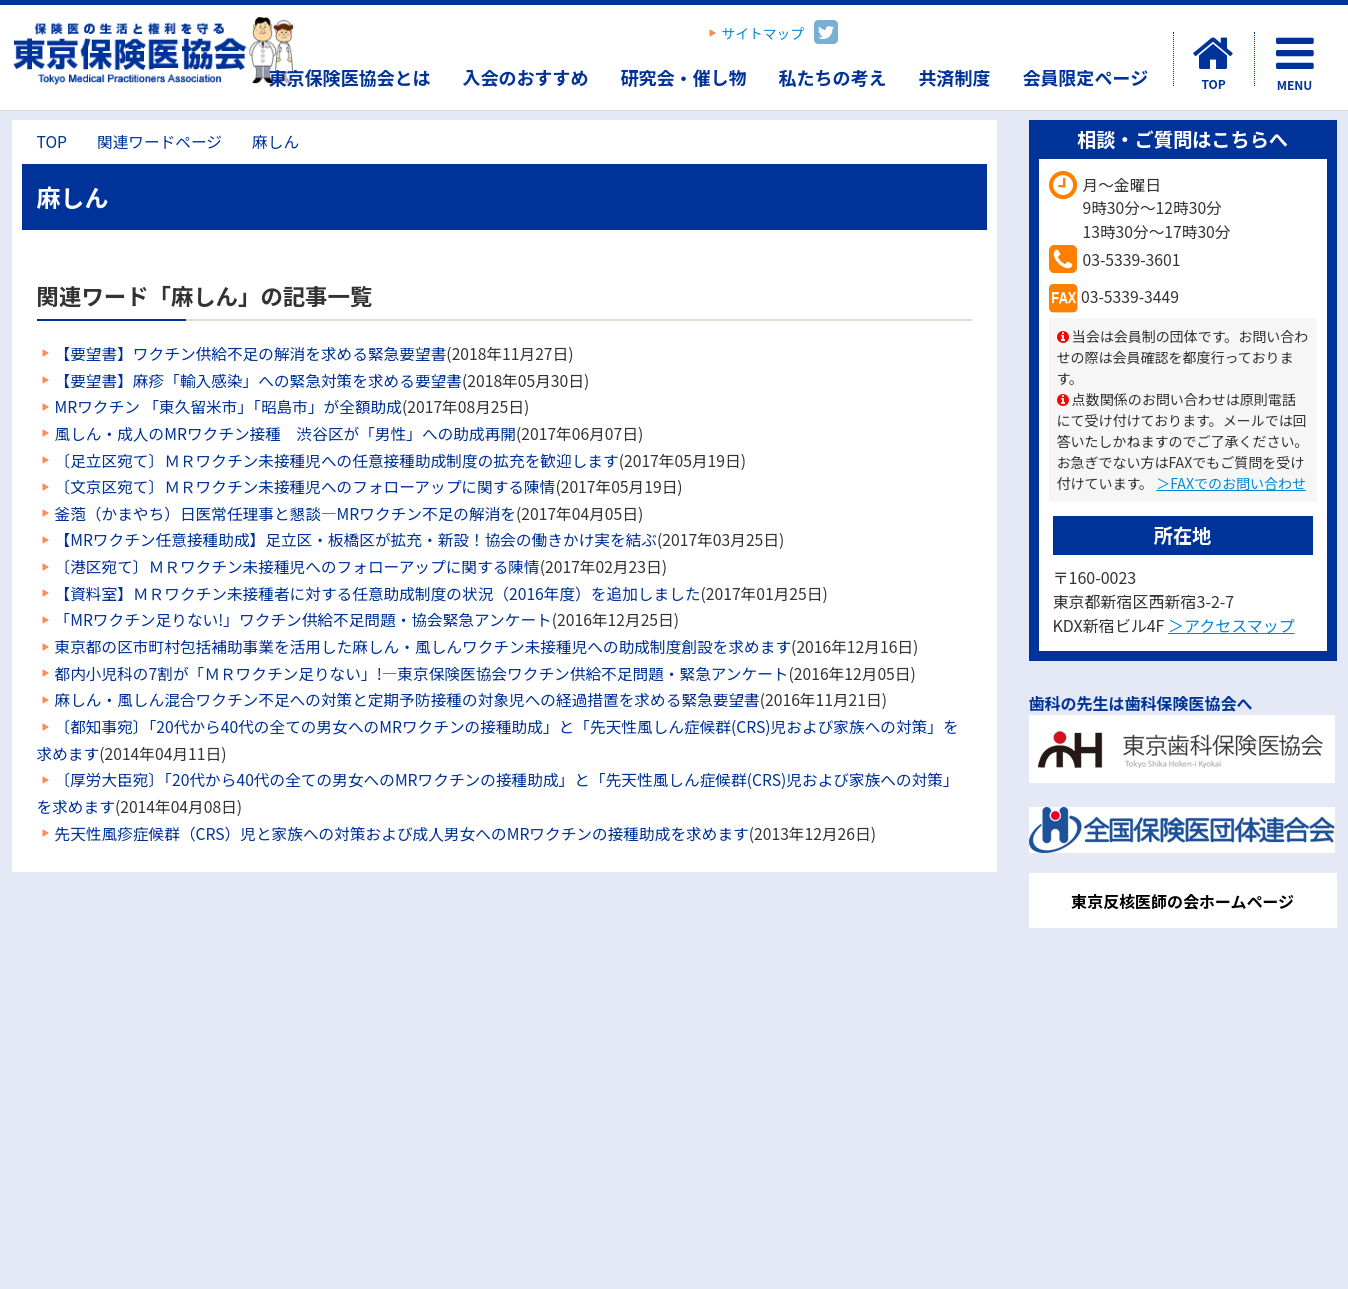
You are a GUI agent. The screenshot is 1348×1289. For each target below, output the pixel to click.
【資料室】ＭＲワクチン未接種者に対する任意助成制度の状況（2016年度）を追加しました (378, 593)
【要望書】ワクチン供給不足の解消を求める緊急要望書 (251, 353)
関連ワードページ (159, 141)
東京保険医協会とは (350, 77)
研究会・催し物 (684, 77)
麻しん (275, 141)
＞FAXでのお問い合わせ (1231, 483)
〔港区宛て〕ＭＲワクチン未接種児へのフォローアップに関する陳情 (297, 566)
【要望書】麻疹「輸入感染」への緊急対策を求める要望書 (258, 380)
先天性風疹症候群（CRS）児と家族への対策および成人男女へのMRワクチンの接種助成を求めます (402, 833)
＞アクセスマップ (1231, 625)
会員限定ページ (1086, 77)
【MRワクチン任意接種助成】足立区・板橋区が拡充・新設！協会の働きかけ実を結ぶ (356, 539)
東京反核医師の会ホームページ (1182, 901)
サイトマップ (763, 33)
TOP (52, 141)
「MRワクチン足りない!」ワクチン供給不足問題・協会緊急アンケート (303, 619)
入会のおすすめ (526, 77)
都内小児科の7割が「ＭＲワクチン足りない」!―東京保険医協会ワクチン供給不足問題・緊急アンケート (422, 673)
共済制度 (955, 77)
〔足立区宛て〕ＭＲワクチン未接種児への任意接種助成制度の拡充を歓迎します (337, 460)
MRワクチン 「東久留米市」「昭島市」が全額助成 (228, 406)
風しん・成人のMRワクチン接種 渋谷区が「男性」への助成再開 (286, 433)
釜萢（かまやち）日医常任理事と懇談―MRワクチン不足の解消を (286, 513)
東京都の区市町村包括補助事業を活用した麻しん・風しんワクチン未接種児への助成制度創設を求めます (423, 646)
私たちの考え (833, 77)
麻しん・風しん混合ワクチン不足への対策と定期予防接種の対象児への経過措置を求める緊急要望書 (407, 699)
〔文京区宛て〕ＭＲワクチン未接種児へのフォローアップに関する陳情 (305, 486)
